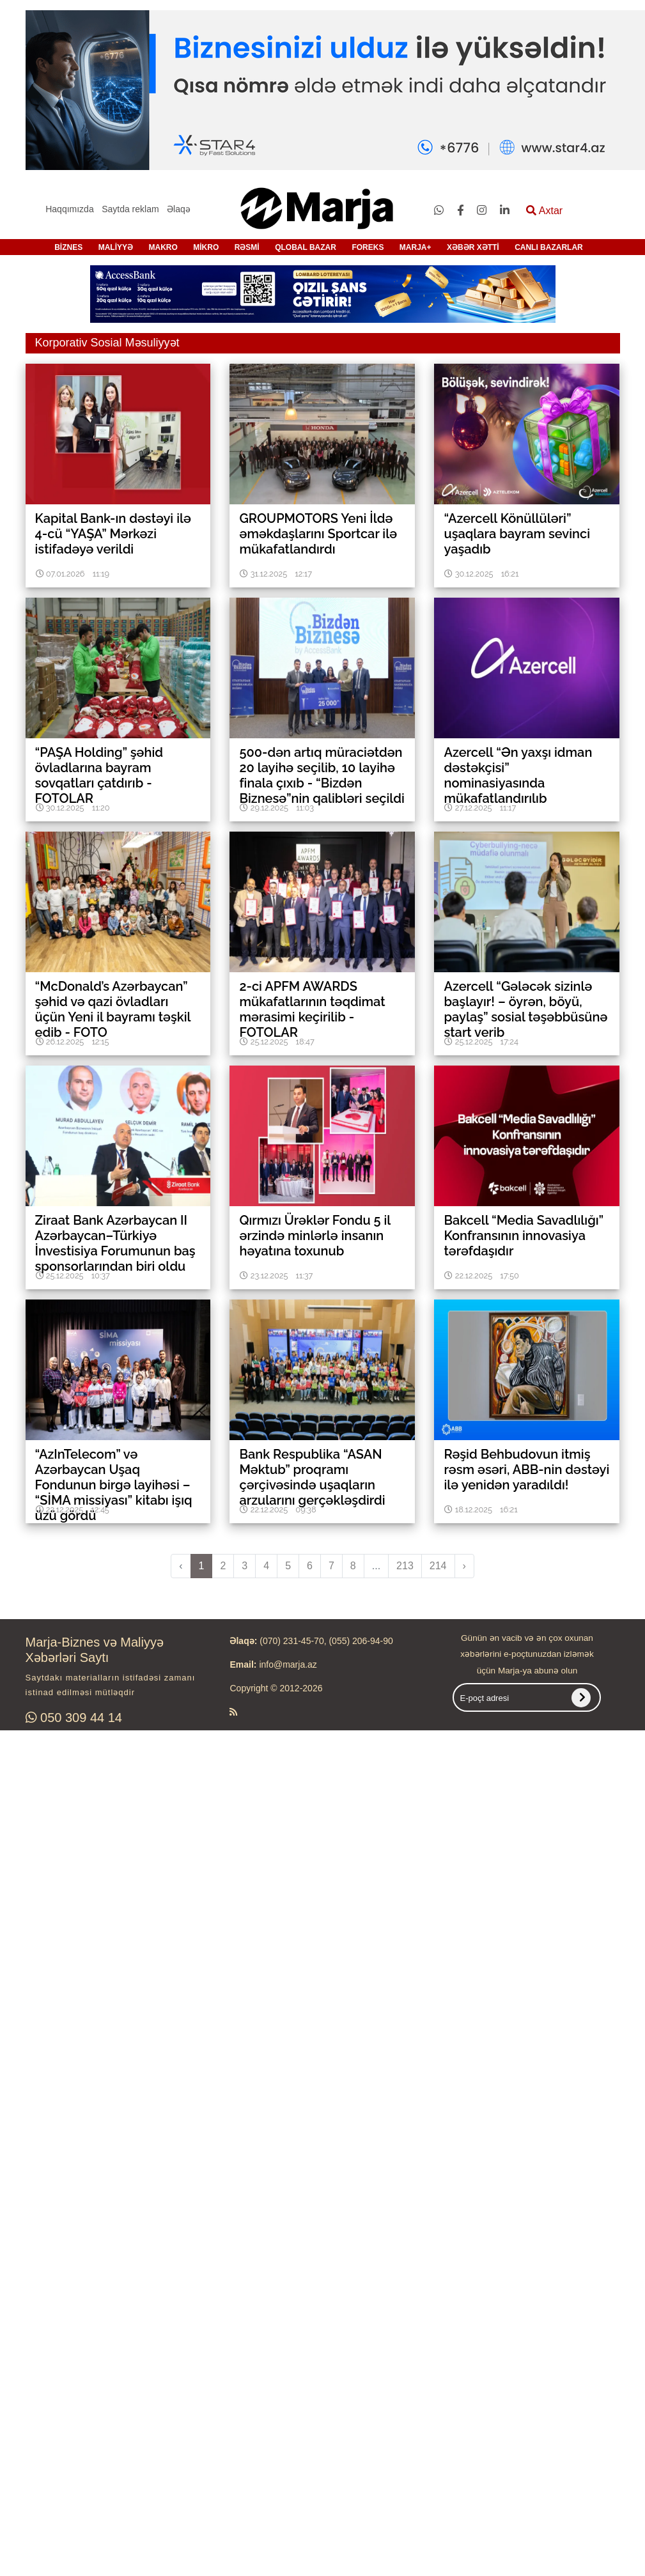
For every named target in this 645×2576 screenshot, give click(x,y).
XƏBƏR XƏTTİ (473, 247)
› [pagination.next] (464, 1565)
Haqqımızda (69, 209)
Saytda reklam (130, 209)
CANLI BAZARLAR (549, 247)
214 (438, 1565)
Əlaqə (178, 209)
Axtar (544, 210)
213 (405, 1565)
